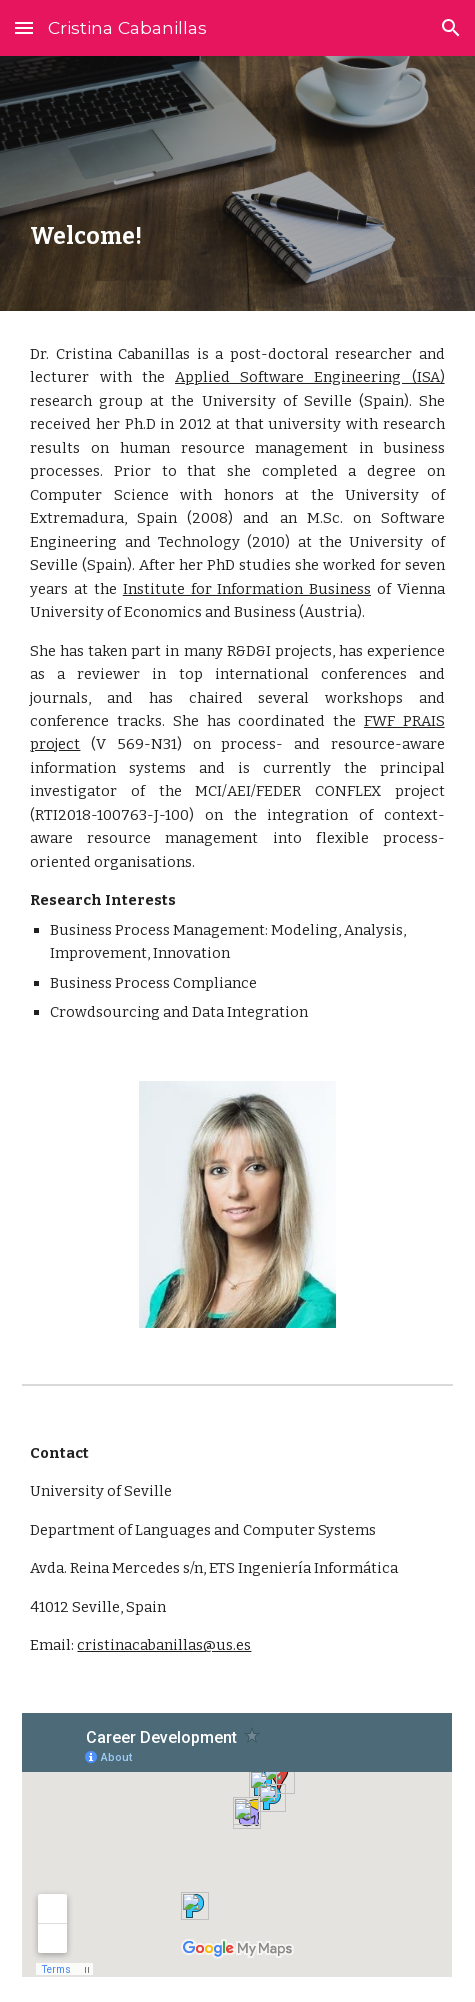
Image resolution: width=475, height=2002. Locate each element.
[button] (24, 27)
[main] (237, 183)
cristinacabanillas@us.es (164, 1645)
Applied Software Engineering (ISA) (310, 377)
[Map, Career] (237, 1845)
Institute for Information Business (247, 589)
